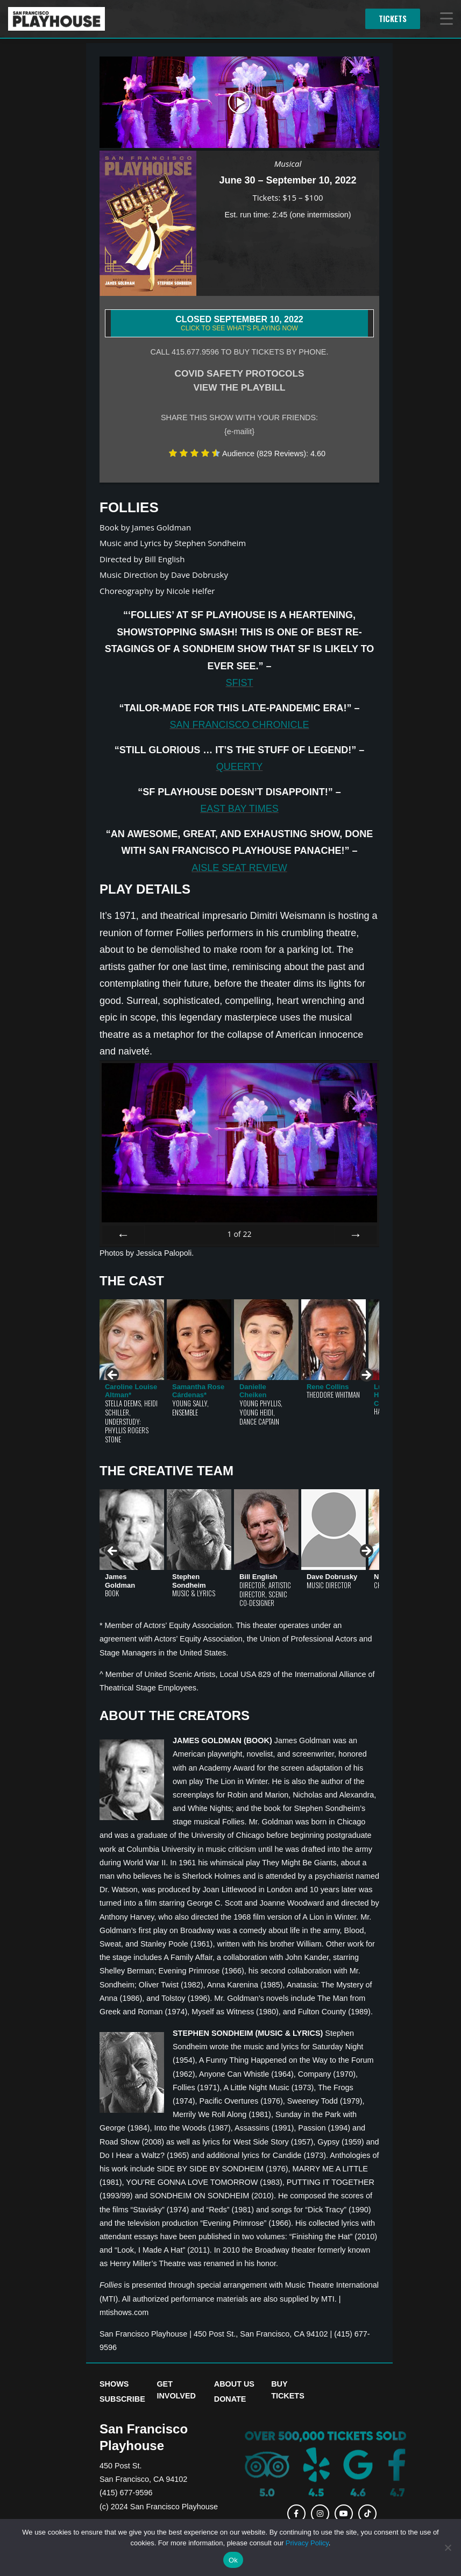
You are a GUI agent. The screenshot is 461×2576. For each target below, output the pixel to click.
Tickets (393, 18)
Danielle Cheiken (252, 1391)
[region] (239, 1378)
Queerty (239, 766)
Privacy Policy (307, 2543)
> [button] (366, 1376)
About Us (234, 2384)
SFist (239, 682)
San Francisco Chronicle (239, 724)
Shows (114, 2384)
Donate (230, 2399)
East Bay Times (239, 808)
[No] (447, 2547)
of (239, 1234)
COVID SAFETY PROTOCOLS (239, 373)
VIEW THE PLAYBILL (239, 387)
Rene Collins (328, 1387)
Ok (233, 2560)
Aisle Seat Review (239, 867)
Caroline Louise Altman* (131, 1391)
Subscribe (122, 2399)
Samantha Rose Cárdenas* (198, 1391)
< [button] (113, 1376)
